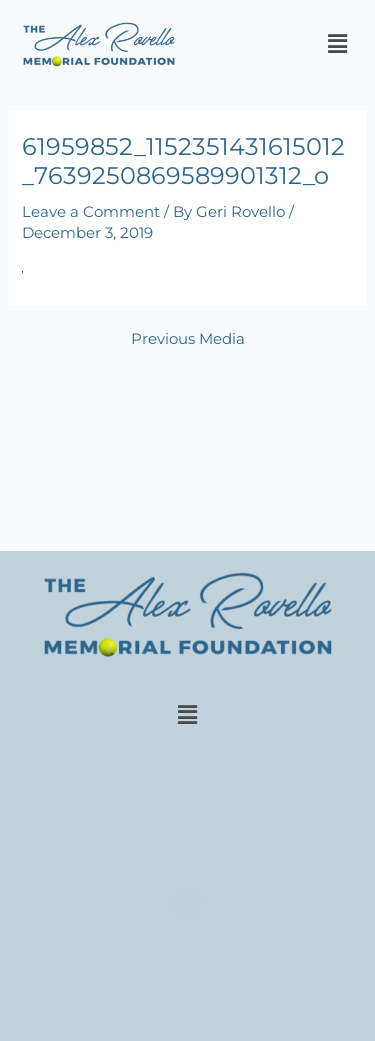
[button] (338, 44)
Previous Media (188, 339)
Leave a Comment (91, 212)
